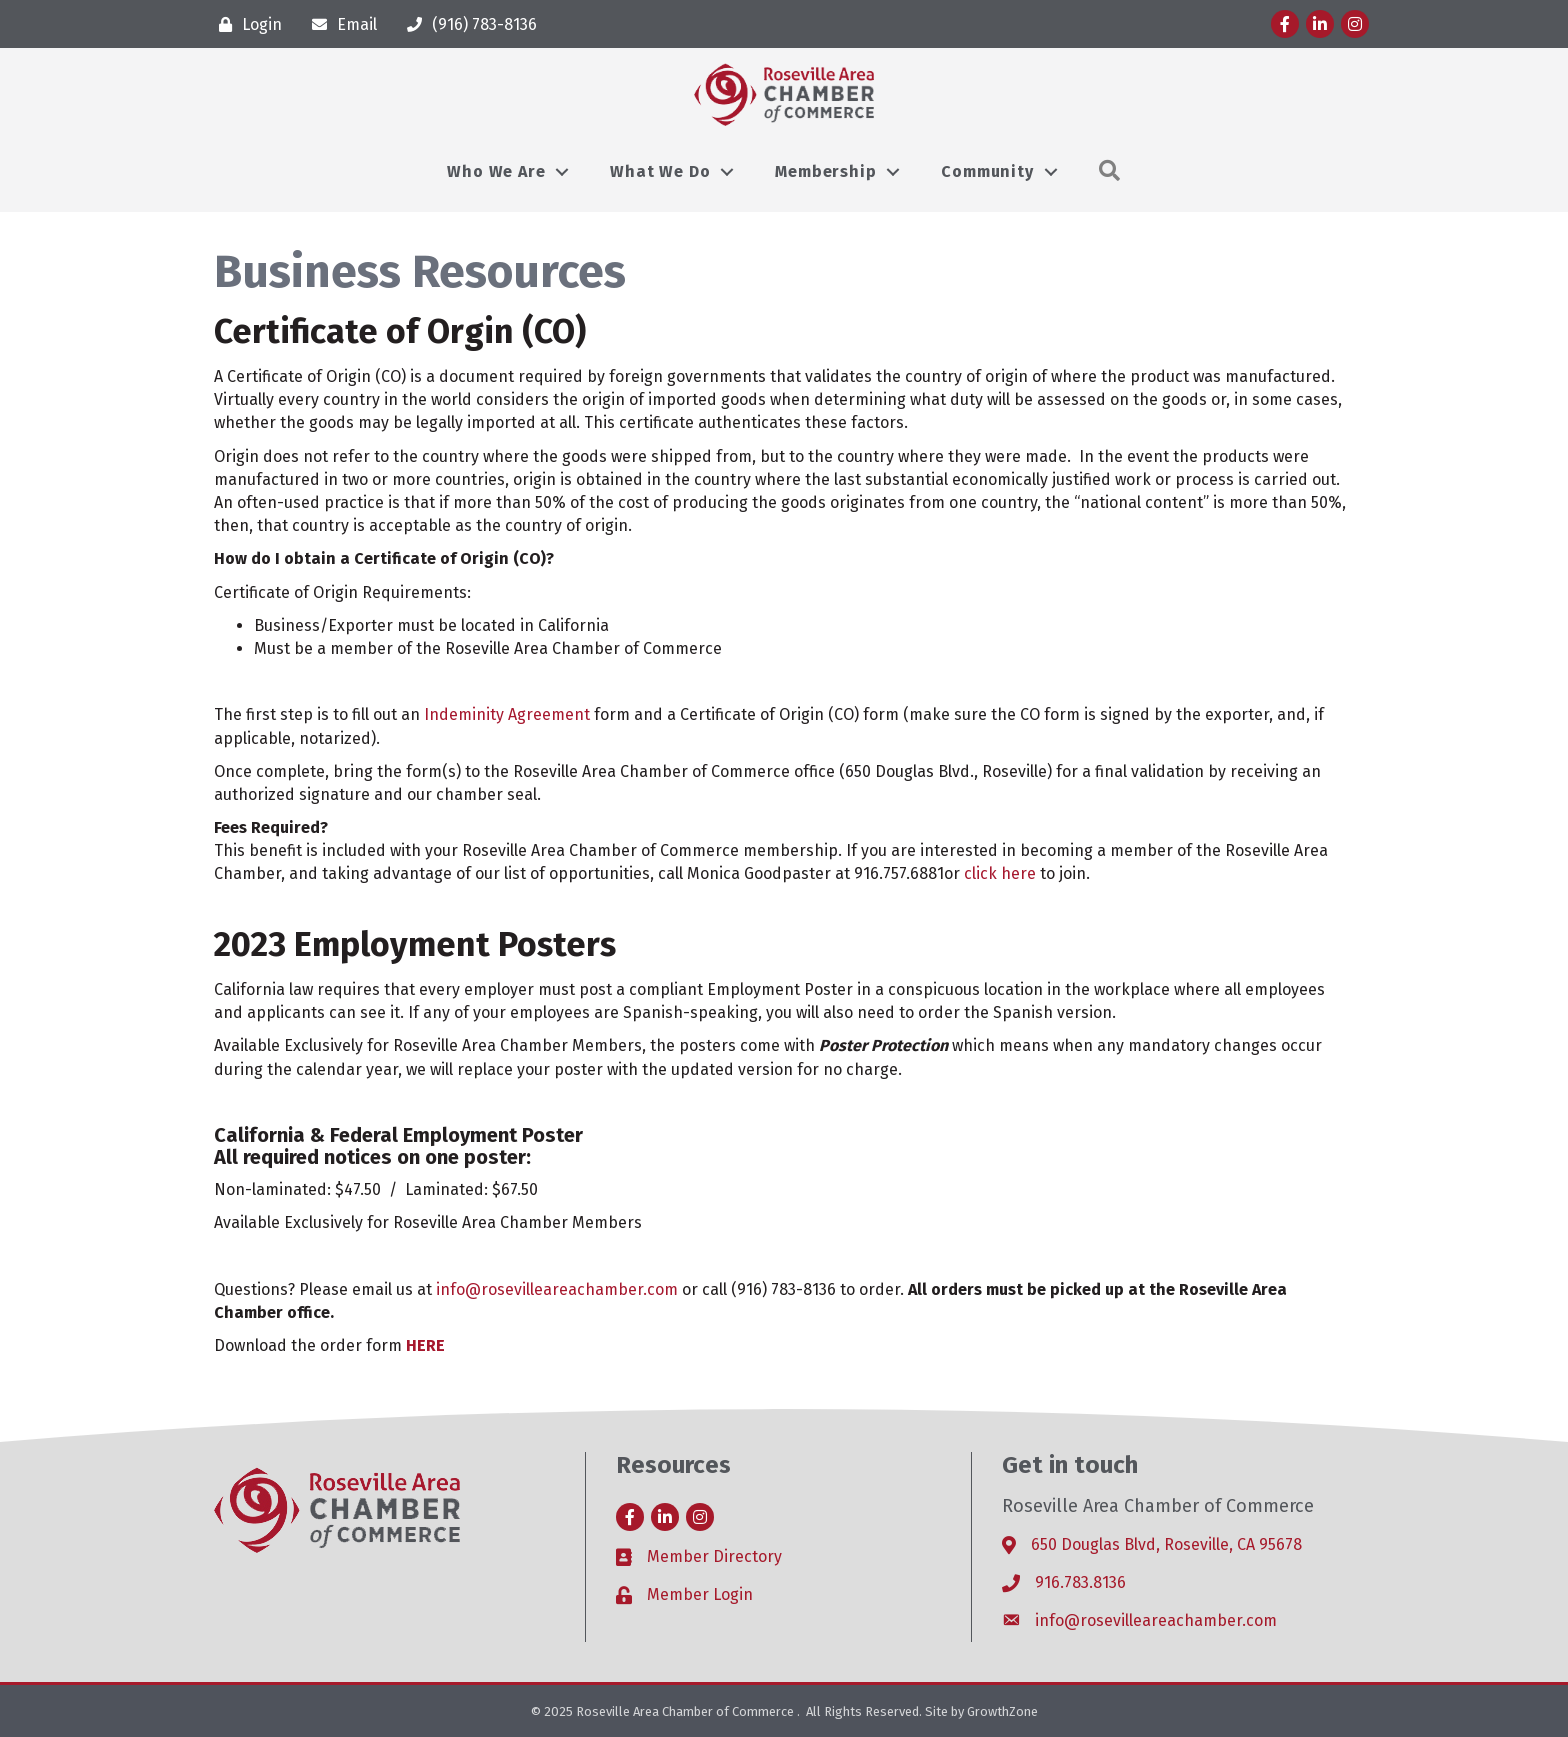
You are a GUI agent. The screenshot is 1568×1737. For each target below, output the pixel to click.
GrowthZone (1002, 1711)
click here (1000, 873)
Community (987, 171)
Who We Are (496, 171)
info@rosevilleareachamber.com (557, 1289)
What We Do (660, 171)
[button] (1110, 171)
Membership (825, 171)
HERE (425, 1345)
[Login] (245, 24)
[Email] (339, 24)
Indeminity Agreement (507, 714)
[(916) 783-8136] (467, 24)
